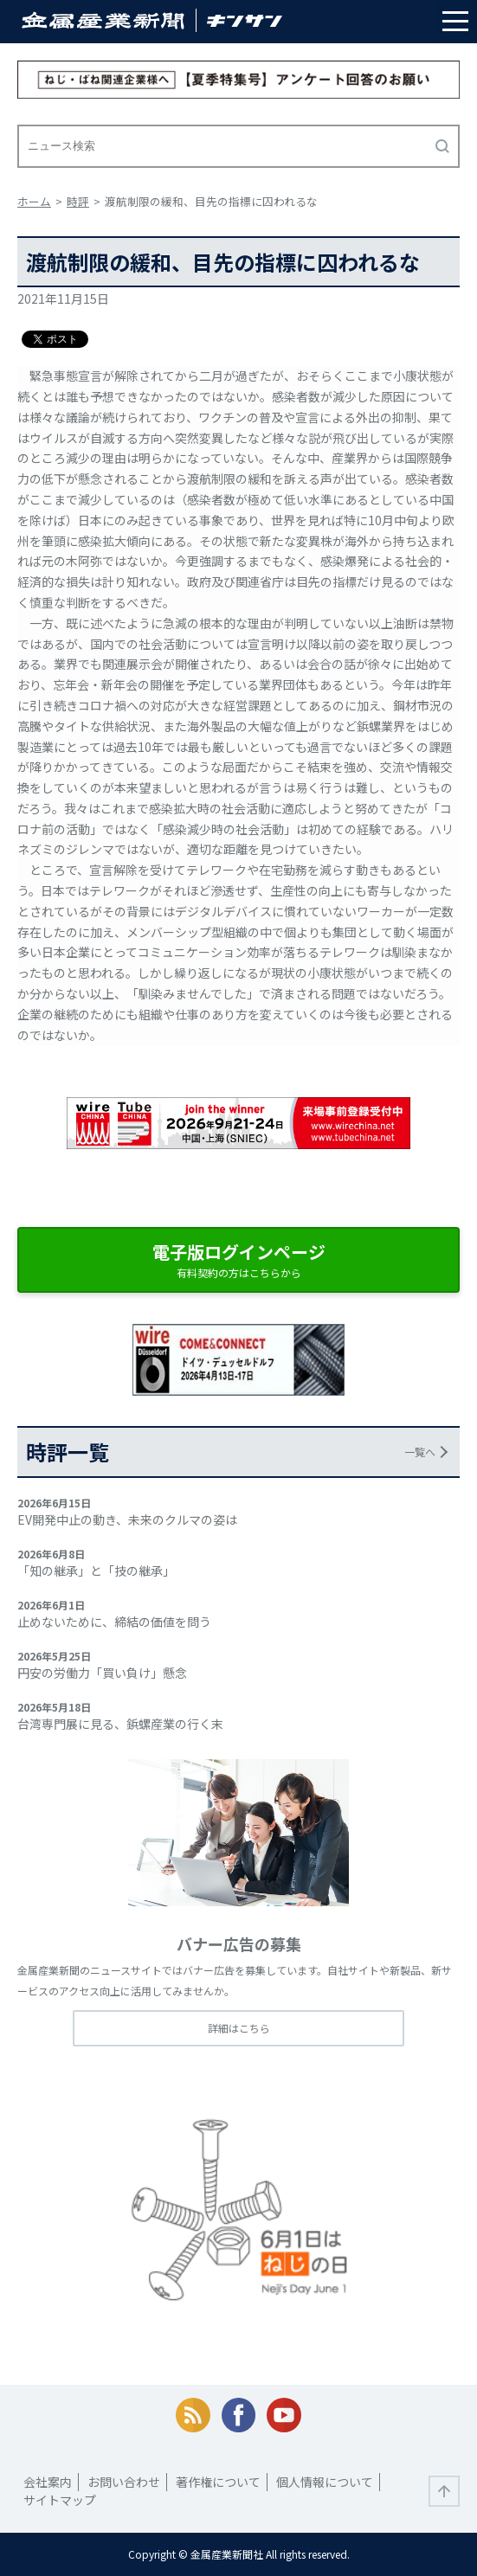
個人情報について (324, 2481)
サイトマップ (59, 2500)
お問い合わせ (123, 2481)
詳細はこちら (239, 2027)
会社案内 (47, 2481)
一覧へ (419, 1451)
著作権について (218, 2481)
